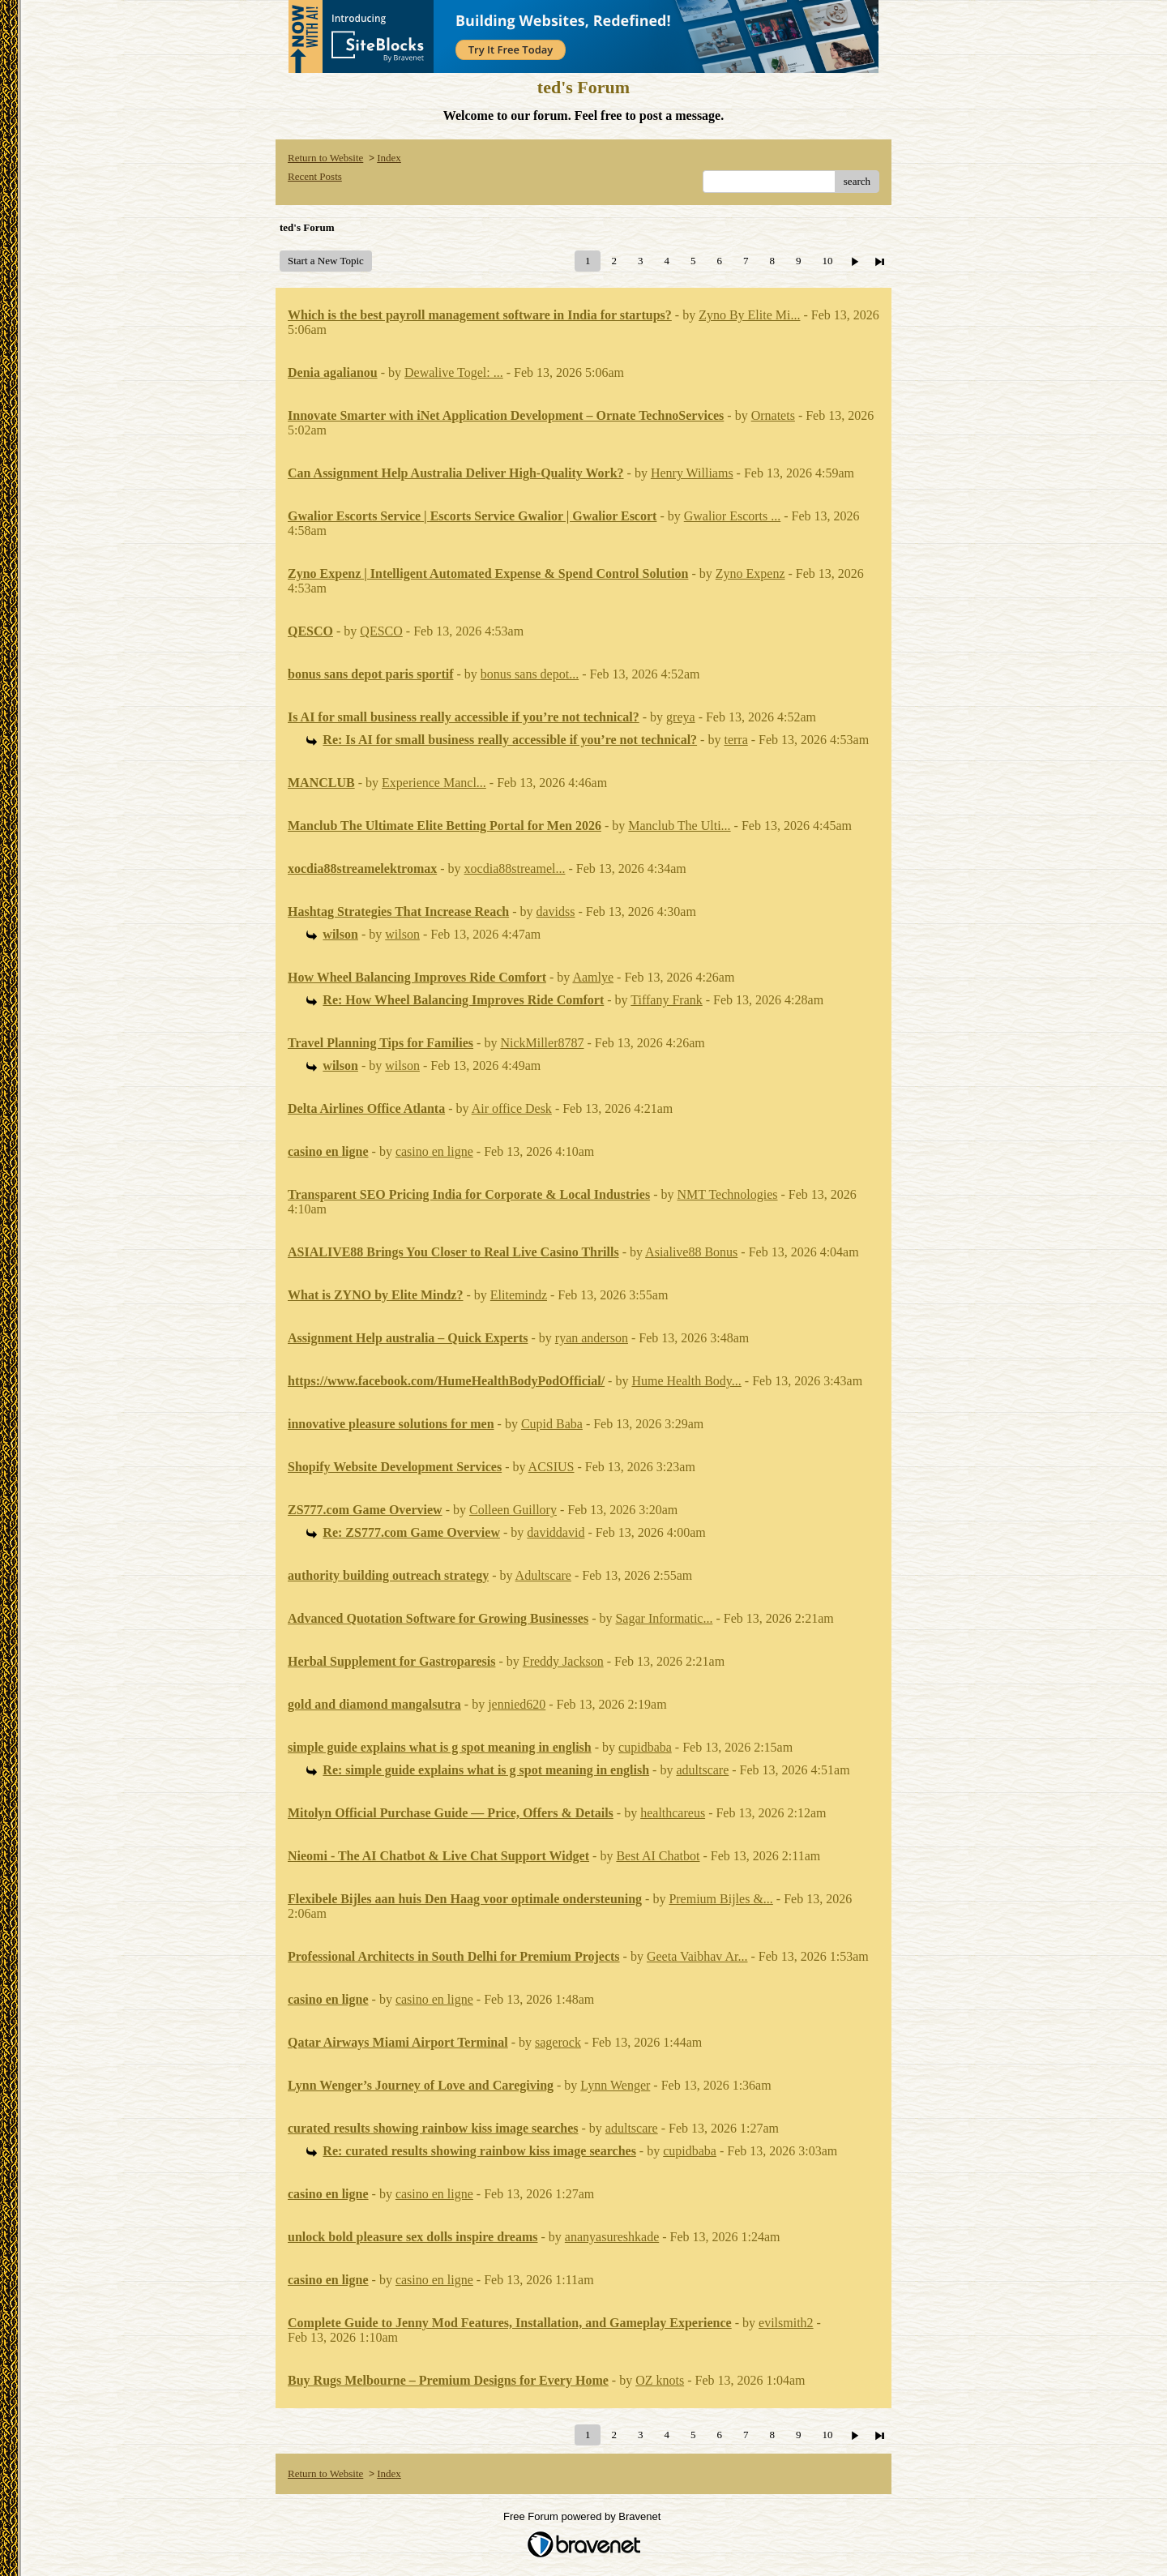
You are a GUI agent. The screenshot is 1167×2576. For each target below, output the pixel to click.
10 (827, 261)
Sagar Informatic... (663, 1618)
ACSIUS (551, 1467)
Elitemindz (518, 1295)
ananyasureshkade (612, 2237)
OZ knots (659, 2380)
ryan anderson (591, 1338)
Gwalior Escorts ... (732, 516)
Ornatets (773, 415)
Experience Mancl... (434, 782)
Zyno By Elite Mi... (749, 315)
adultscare (702, 1770)
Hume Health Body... (686, 1381)
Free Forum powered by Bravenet (583, 2516)
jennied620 (516, 1704)
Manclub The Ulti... (679, 825)
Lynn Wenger (615, 2085)
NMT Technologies (727, 1194)
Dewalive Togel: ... (453, 372)
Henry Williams (692, 473)
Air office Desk (512, 1108)
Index (389, 158)
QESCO (381, 631)
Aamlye (592, 977)
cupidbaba (645, 1747)
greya (680, 717)
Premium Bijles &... (720, 1899)
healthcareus (672, 1813)
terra (735, 740)
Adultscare (543, 1575)
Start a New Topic (326, 261)
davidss (555, 911)
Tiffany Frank (666, 1000)
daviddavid (555, 1532)
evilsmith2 (786, 2323)
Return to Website (325, 158)
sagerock (558, 2042)
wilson (402, 934)
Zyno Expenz (750, 573)
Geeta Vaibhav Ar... (697, 1956)
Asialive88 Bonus (691, 1252)
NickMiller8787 (542, 1043)
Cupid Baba (552, 1424)
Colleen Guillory (513, 1510)
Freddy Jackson (563, 1661)
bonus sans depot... (530, 674)
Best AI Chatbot (657, 1856)
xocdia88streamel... (515, 868)
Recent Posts (315, 176)
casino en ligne (434, 1151)
